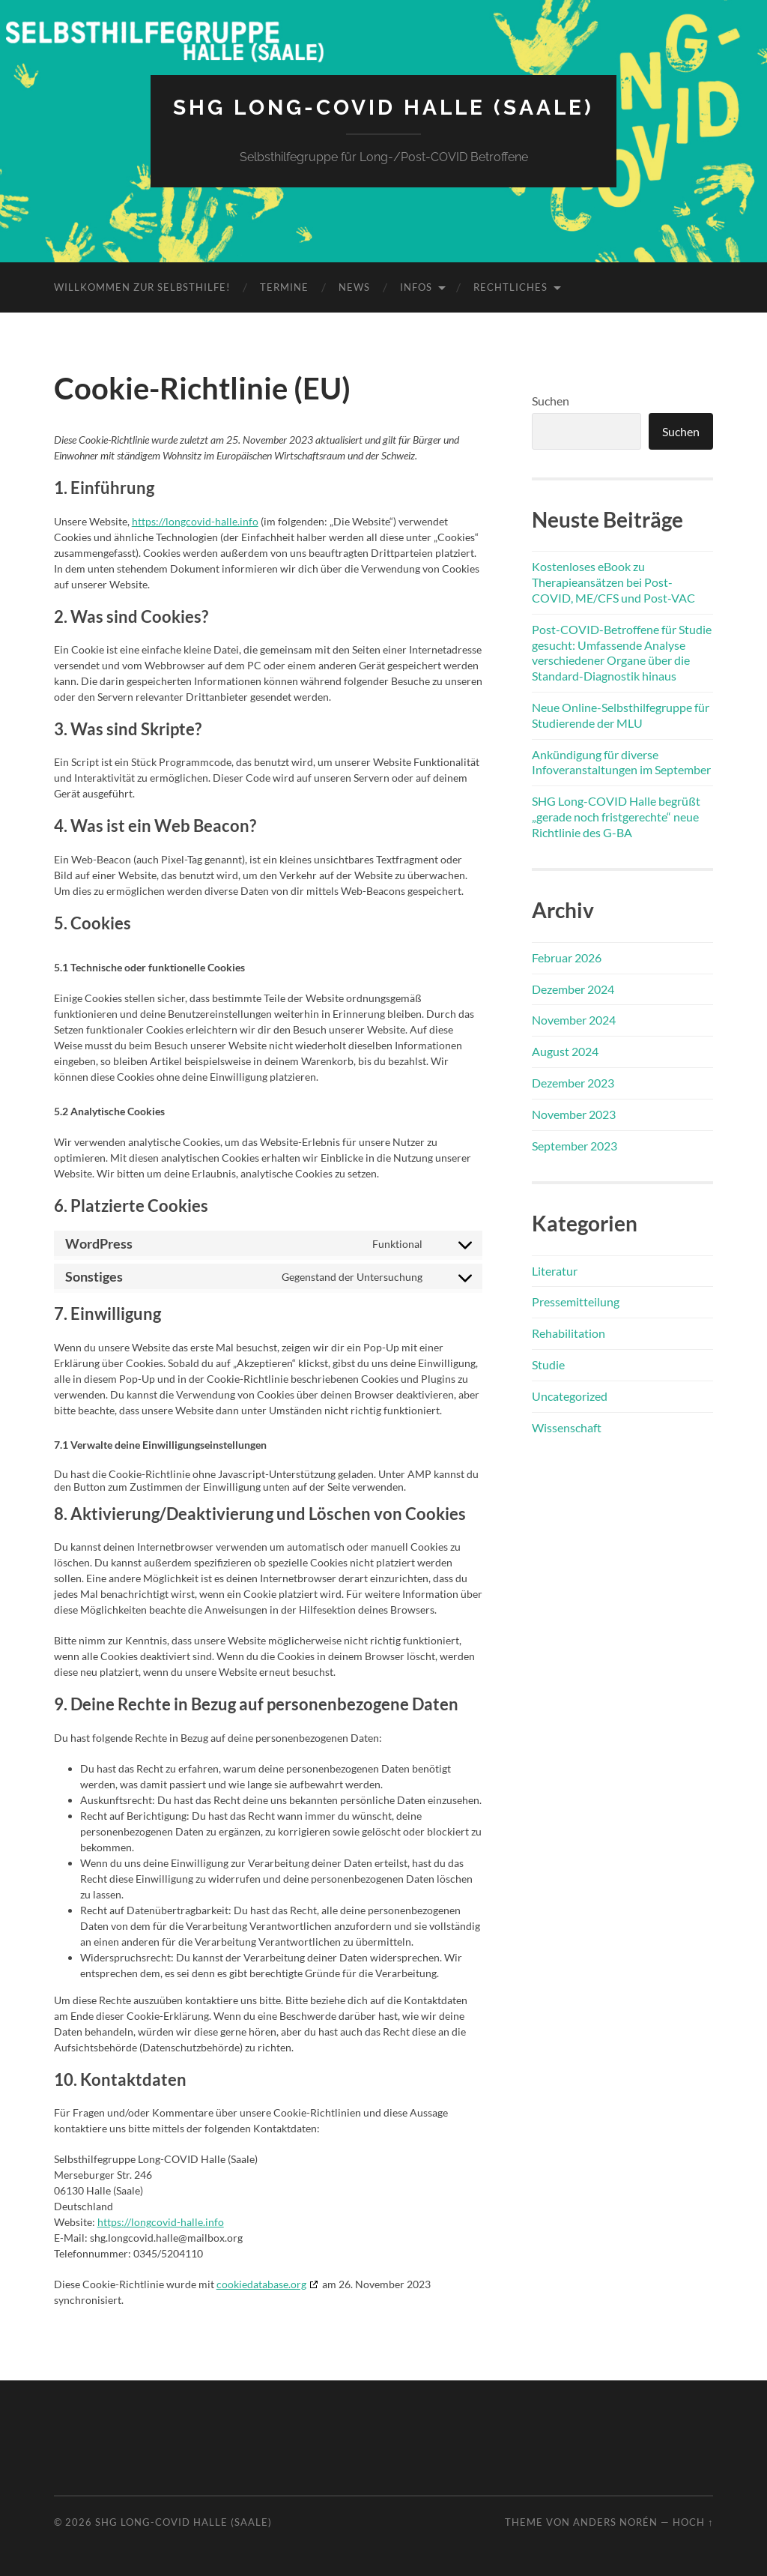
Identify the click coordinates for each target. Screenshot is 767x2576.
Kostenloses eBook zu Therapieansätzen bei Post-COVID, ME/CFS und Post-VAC (613, 582)
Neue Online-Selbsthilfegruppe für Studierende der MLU (620, 715)
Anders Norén (615, 2522)
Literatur (554, 1271)
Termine (284, 287)
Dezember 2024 (573, 989)
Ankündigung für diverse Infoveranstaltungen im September (621, 762)
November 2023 (574, 1114)
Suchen (550, 400)
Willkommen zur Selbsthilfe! (142, 287)
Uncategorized (569, 1396)
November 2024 (574, 1020)
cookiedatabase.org (261, 2284)
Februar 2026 (566, 957)
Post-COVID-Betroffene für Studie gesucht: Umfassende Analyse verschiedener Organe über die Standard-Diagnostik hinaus (622, 652)
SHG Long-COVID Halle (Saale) (383, 107)
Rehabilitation (568, 1333)
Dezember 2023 (573, 1083)
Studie (548, 1364)
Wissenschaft (566, 1427)
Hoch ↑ (693, 2522)
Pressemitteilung (575, 1301)
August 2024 (565, 1051)
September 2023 (574, 1145)
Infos (416, 287)
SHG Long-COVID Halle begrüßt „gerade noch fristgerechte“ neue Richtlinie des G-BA (616, 816)
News (354, 287)
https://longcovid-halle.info (195, 521)
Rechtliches (510, 287)
